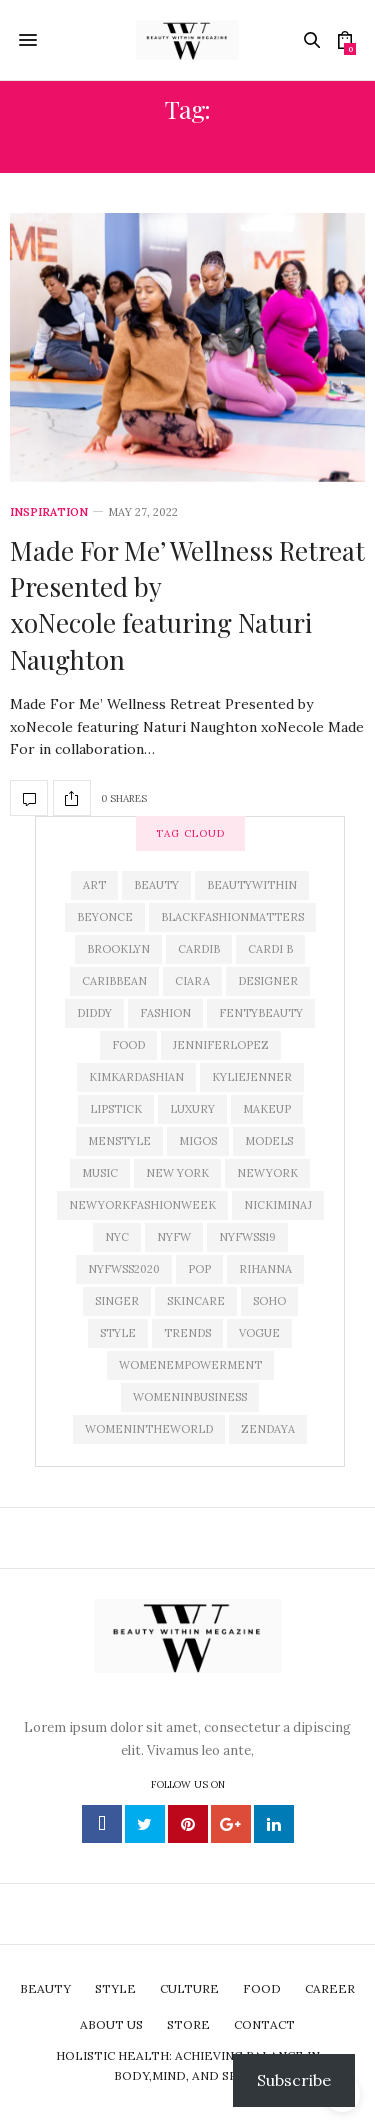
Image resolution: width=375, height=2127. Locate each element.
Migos (198, 1141)
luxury (192, 1109)
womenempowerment (190, 1365)
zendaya (268, 1429)
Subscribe (294, 2080)
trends (187, 1333)
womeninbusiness (190, 1397)
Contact (264, 2024)
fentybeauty (261, 1013)
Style (118, 1333)
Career (330, 1988)
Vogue (259, 1333)
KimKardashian (136, 1077)
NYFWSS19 (247, 1237)
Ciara (192, 981)
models (269, 1141)
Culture (189, 1988)
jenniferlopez (221, 1045)
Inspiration (49, 512)
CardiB (199, 949)
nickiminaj (278, 1205)
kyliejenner (252, 1077)
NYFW (174, 1237)
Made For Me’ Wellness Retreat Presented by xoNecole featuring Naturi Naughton (187, 605)
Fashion (165, 1013)
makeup (267, 1109)
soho (269, 1301)
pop (199, 1269)
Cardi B (270, 949)
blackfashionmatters (232, 917)
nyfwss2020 (124, 1269)
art (94, 885)
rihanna (265, 1269)
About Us (111, 2024)
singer (117, 1301)
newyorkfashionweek (142, 1205)
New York (177, 1173)
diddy (94, 1013)
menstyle (119, 1141)
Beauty (156, 885)
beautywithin (252, 885)
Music (100, 1173)
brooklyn (118, 949)
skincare (196, 1301)
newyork (267, 1173)
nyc (117, 1237)
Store (188, 2024)
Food (128, 1045)
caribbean (114, 981)
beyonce (105, 917)
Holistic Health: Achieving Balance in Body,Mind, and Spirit (188, 2065)
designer (268, 981)
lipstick (116, 1109)
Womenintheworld (149, 1429)
